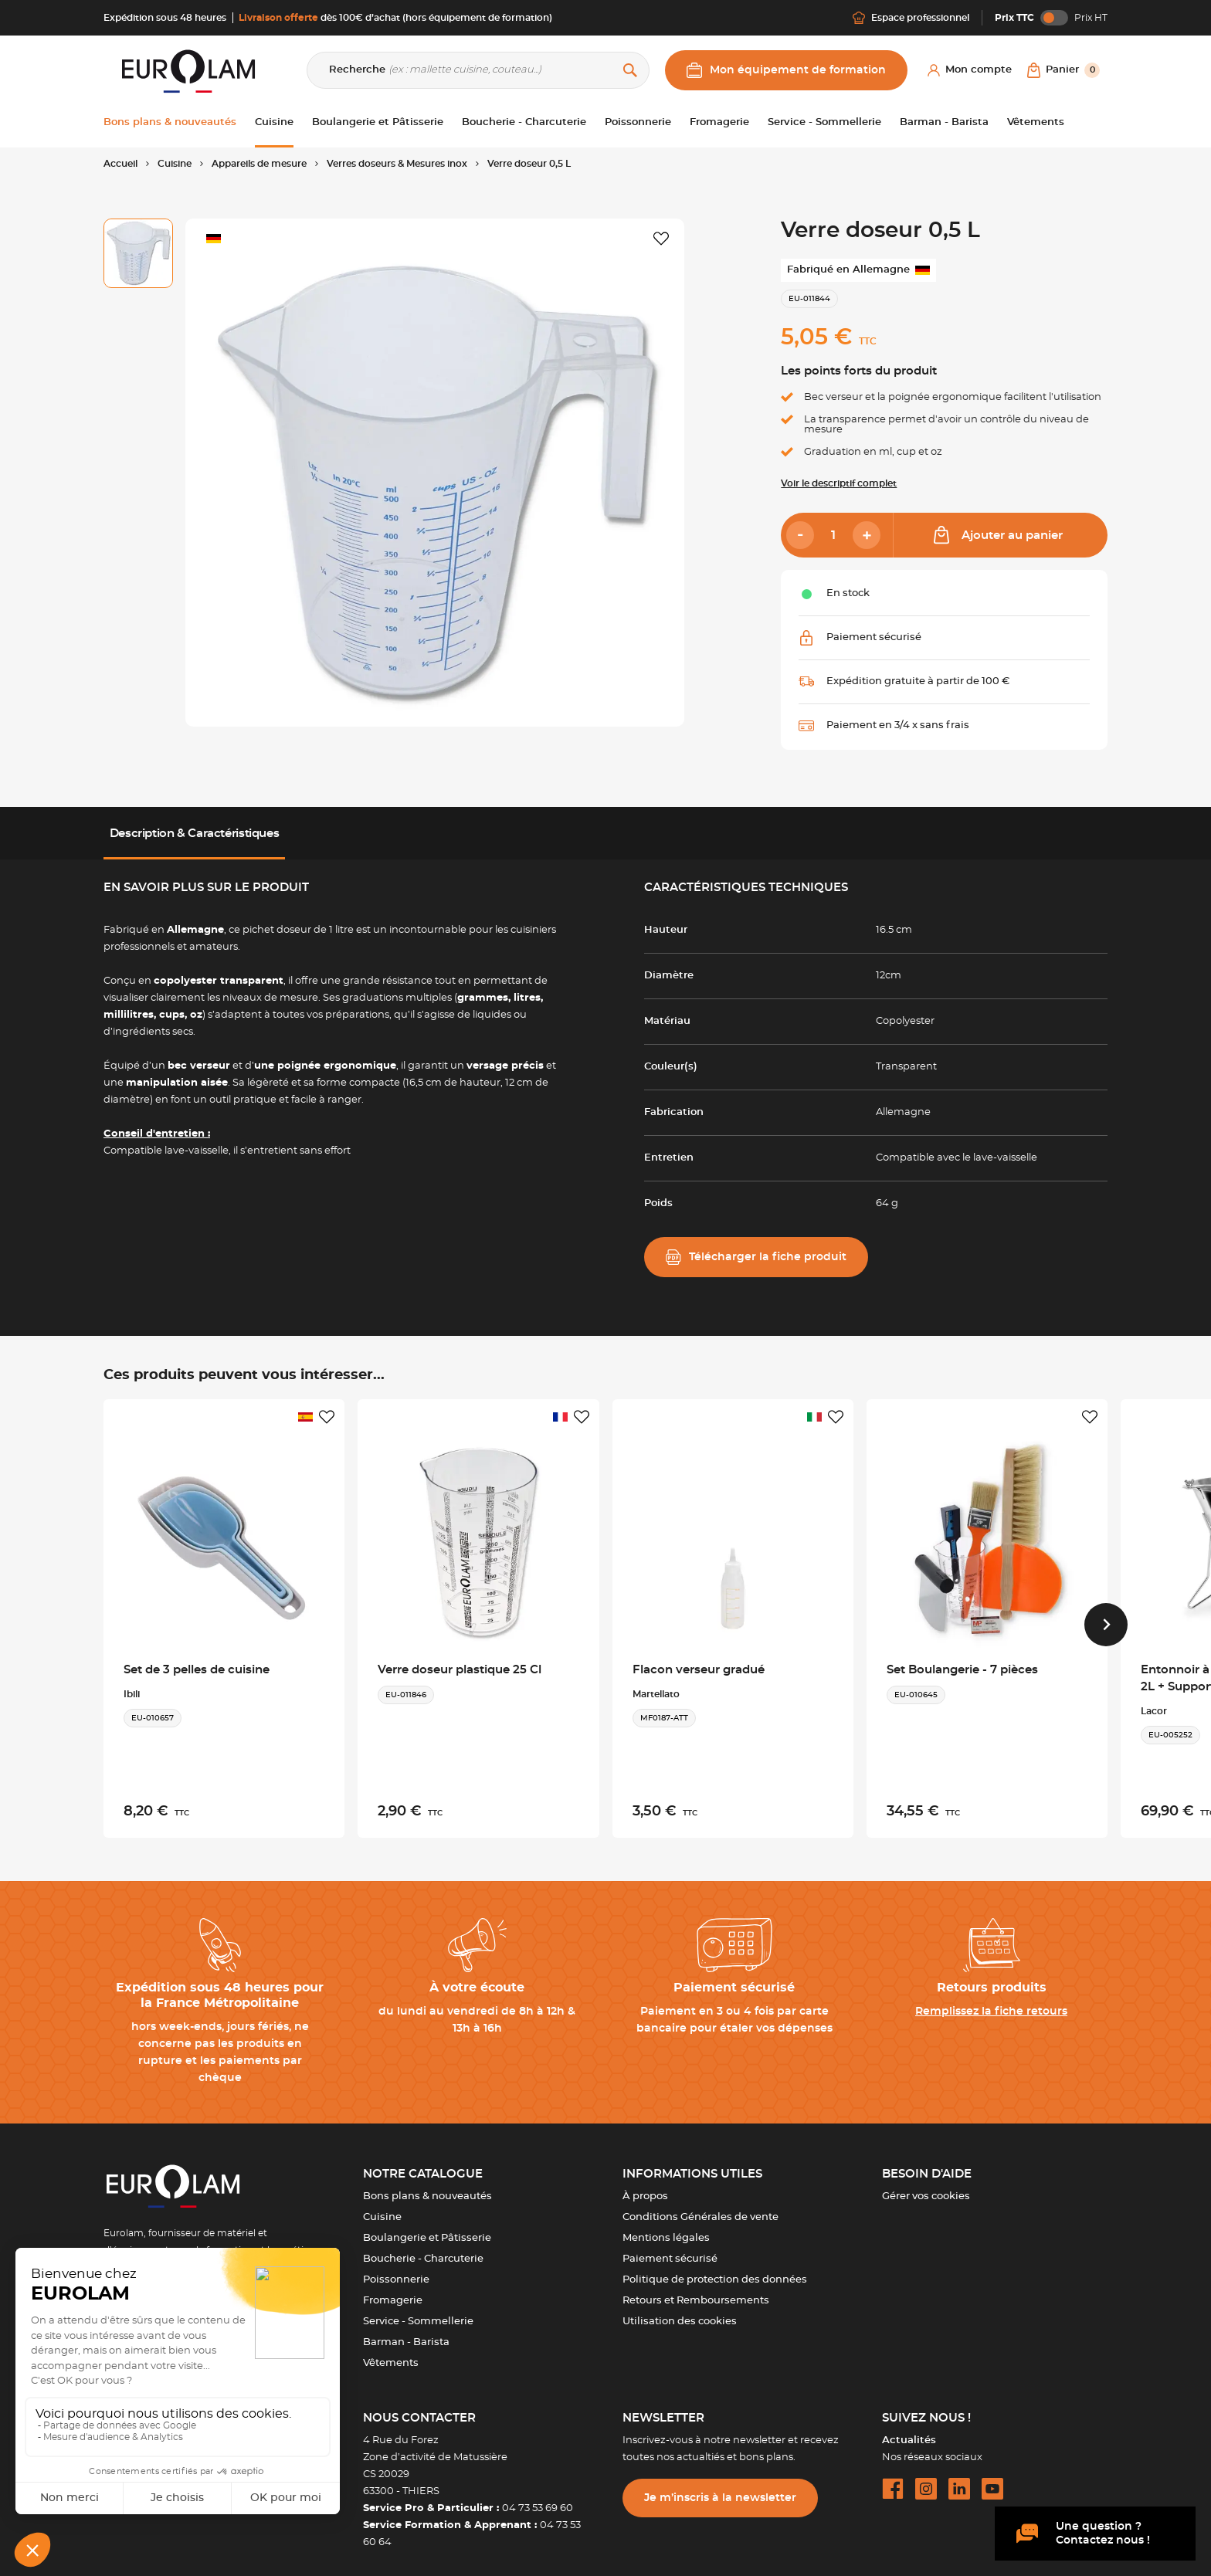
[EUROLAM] (185, 70)
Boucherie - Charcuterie (423, 2250)
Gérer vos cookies (926, 2187)
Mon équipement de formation (786, 70)
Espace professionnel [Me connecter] (911, 17)
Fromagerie (392, 2291)
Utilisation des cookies (679, 2312)
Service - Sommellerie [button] (824, 122)
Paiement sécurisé (669, 2250)
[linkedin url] (959, 2479)
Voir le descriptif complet (839, 483)
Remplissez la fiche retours (991, 2002)
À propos (645, 2187)
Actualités (909, 2431)
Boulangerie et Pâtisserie (427, 2229)
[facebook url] (893, 2479)
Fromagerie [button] (719, 122)
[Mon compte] (969, 70)
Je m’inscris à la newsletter (720, 2488)
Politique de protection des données (714, 2271)
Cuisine (382, 2208)
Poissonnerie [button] (638, 122)
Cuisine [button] (274, 122)
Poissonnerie (396, 2271)
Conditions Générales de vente (700, 2208)
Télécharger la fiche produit (756, 1257)
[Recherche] (478, 70)
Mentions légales (666, 2229)
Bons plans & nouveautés (427, 2187)
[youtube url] (992, 2479)
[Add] (866, 535)
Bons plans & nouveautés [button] (169, 122)
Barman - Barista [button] (944, 122)
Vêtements (391, 2354)
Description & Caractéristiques (195, 833)
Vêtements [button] (1035, 122)
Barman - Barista (406, 2333)
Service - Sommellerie (418, 2312)
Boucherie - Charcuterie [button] (524, 122)
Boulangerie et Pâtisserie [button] (377, 122)
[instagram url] (926, 2479)
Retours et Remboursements (695, 2291)
